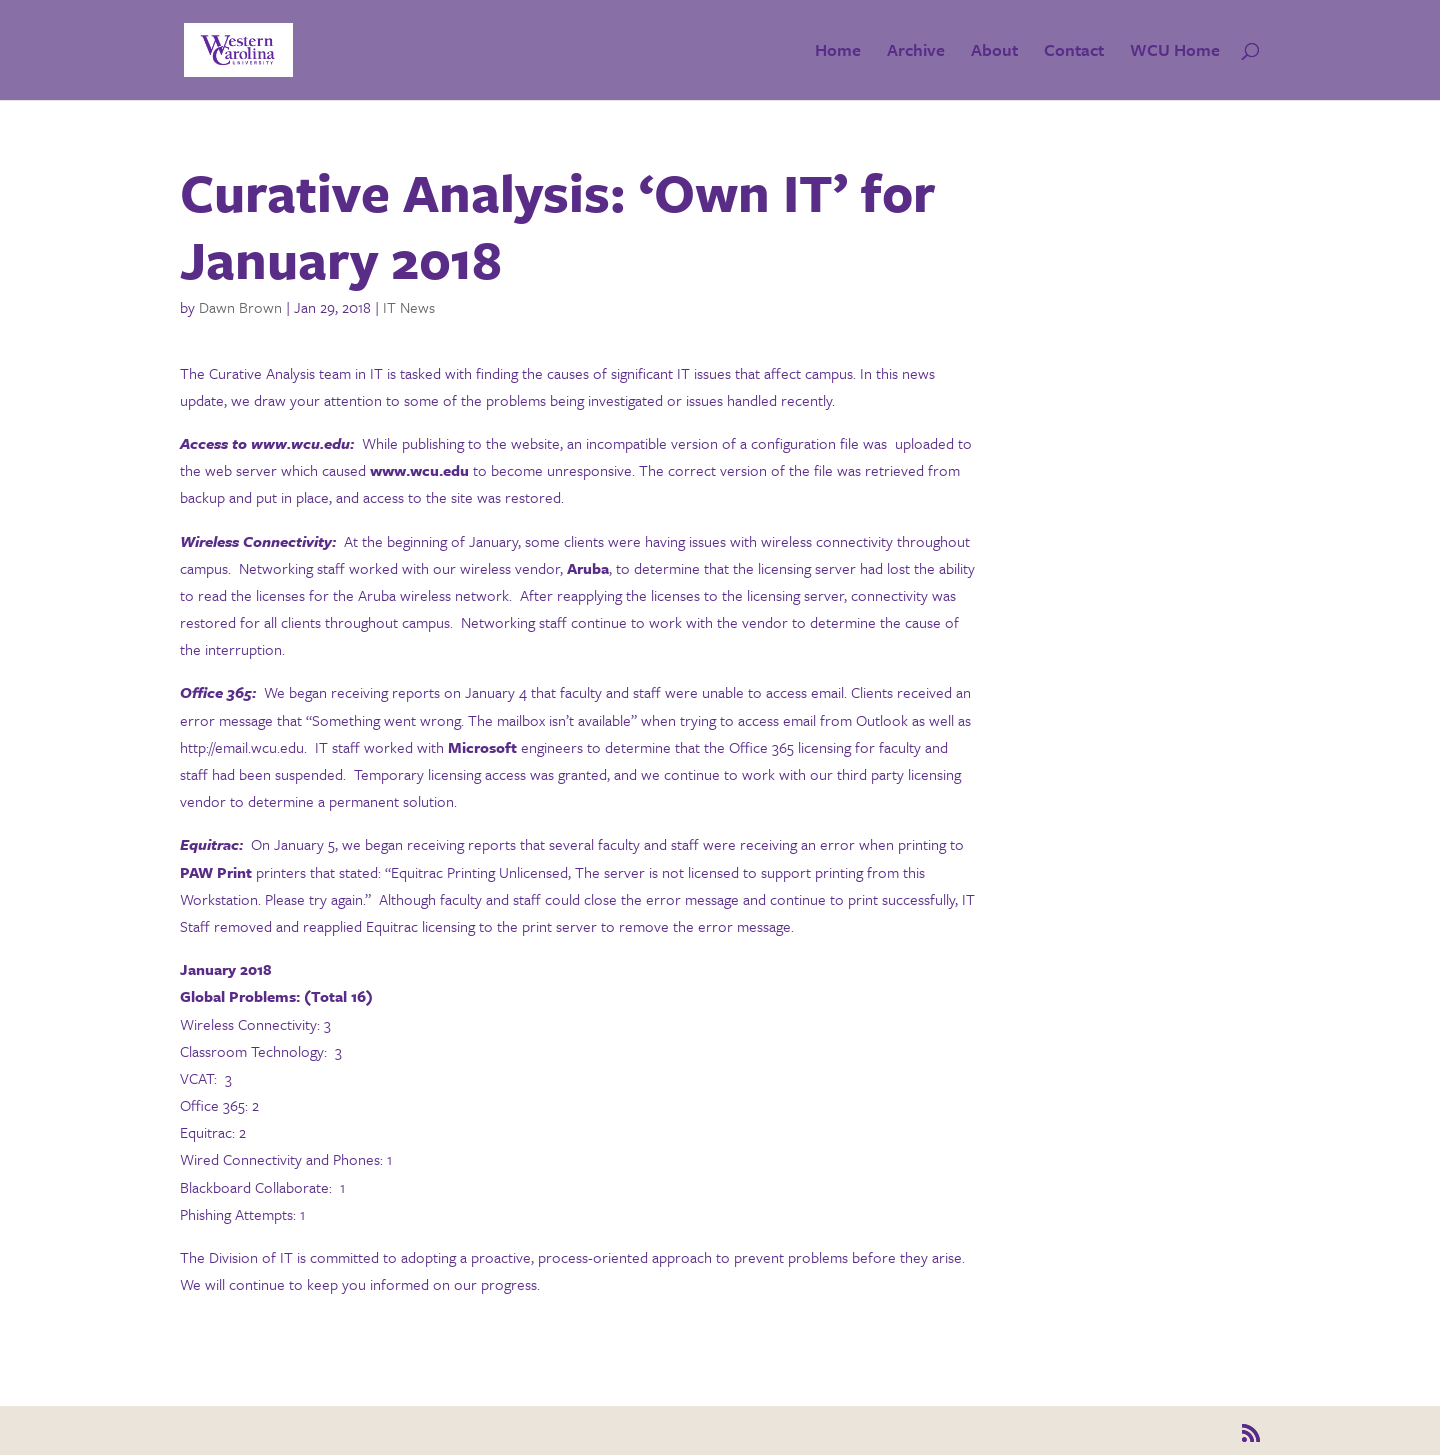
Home (838, 52)
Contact (1074, 52)
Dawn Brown (240, 307)
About (994, 52)
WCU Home (1175, 52)
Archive (916, 52)
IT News (409, 307)
